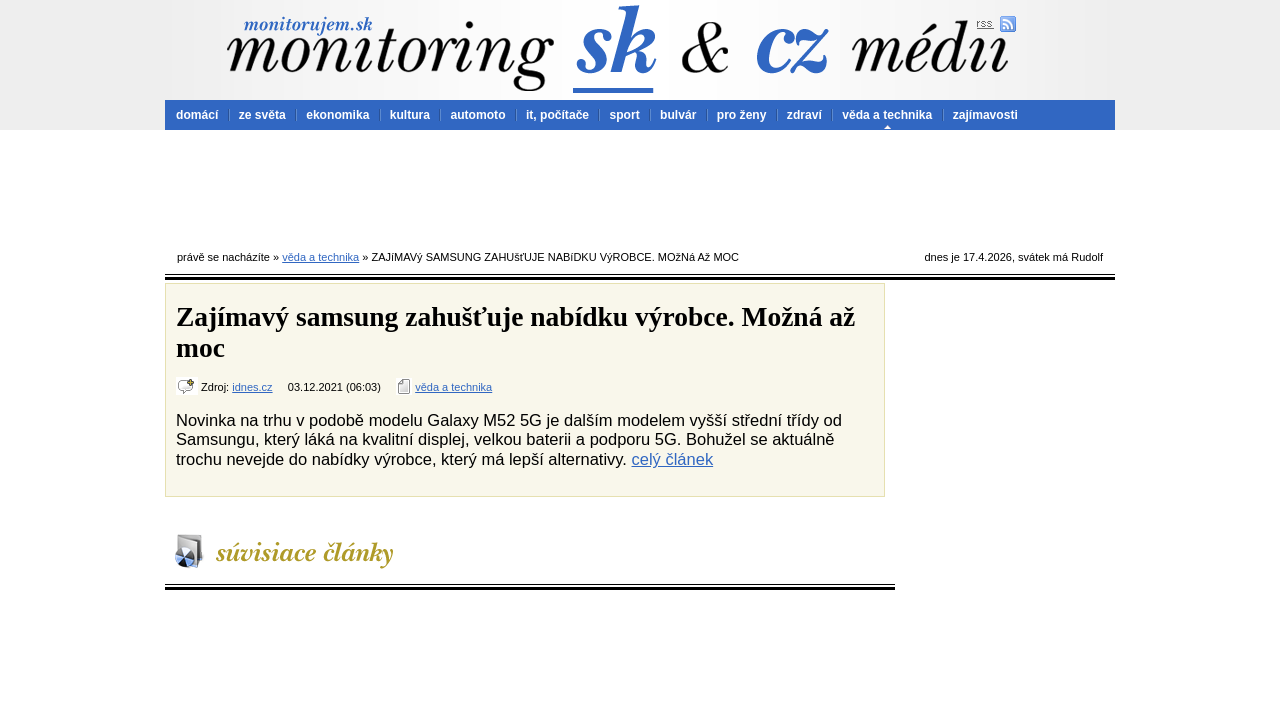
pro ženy (742, 115)
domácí (197, 115)
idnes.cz (252, 387)
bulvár (678, 115)
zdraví (804, 115)
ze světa (262, 115)
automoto (477, 115)
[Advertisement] (640, 185)
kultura (410, 115)
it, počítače (557, 115)
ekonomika (337, 115)
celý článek (673, 459)
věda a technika (887, 115)
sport (624, 115)
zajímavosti (985, 115)
